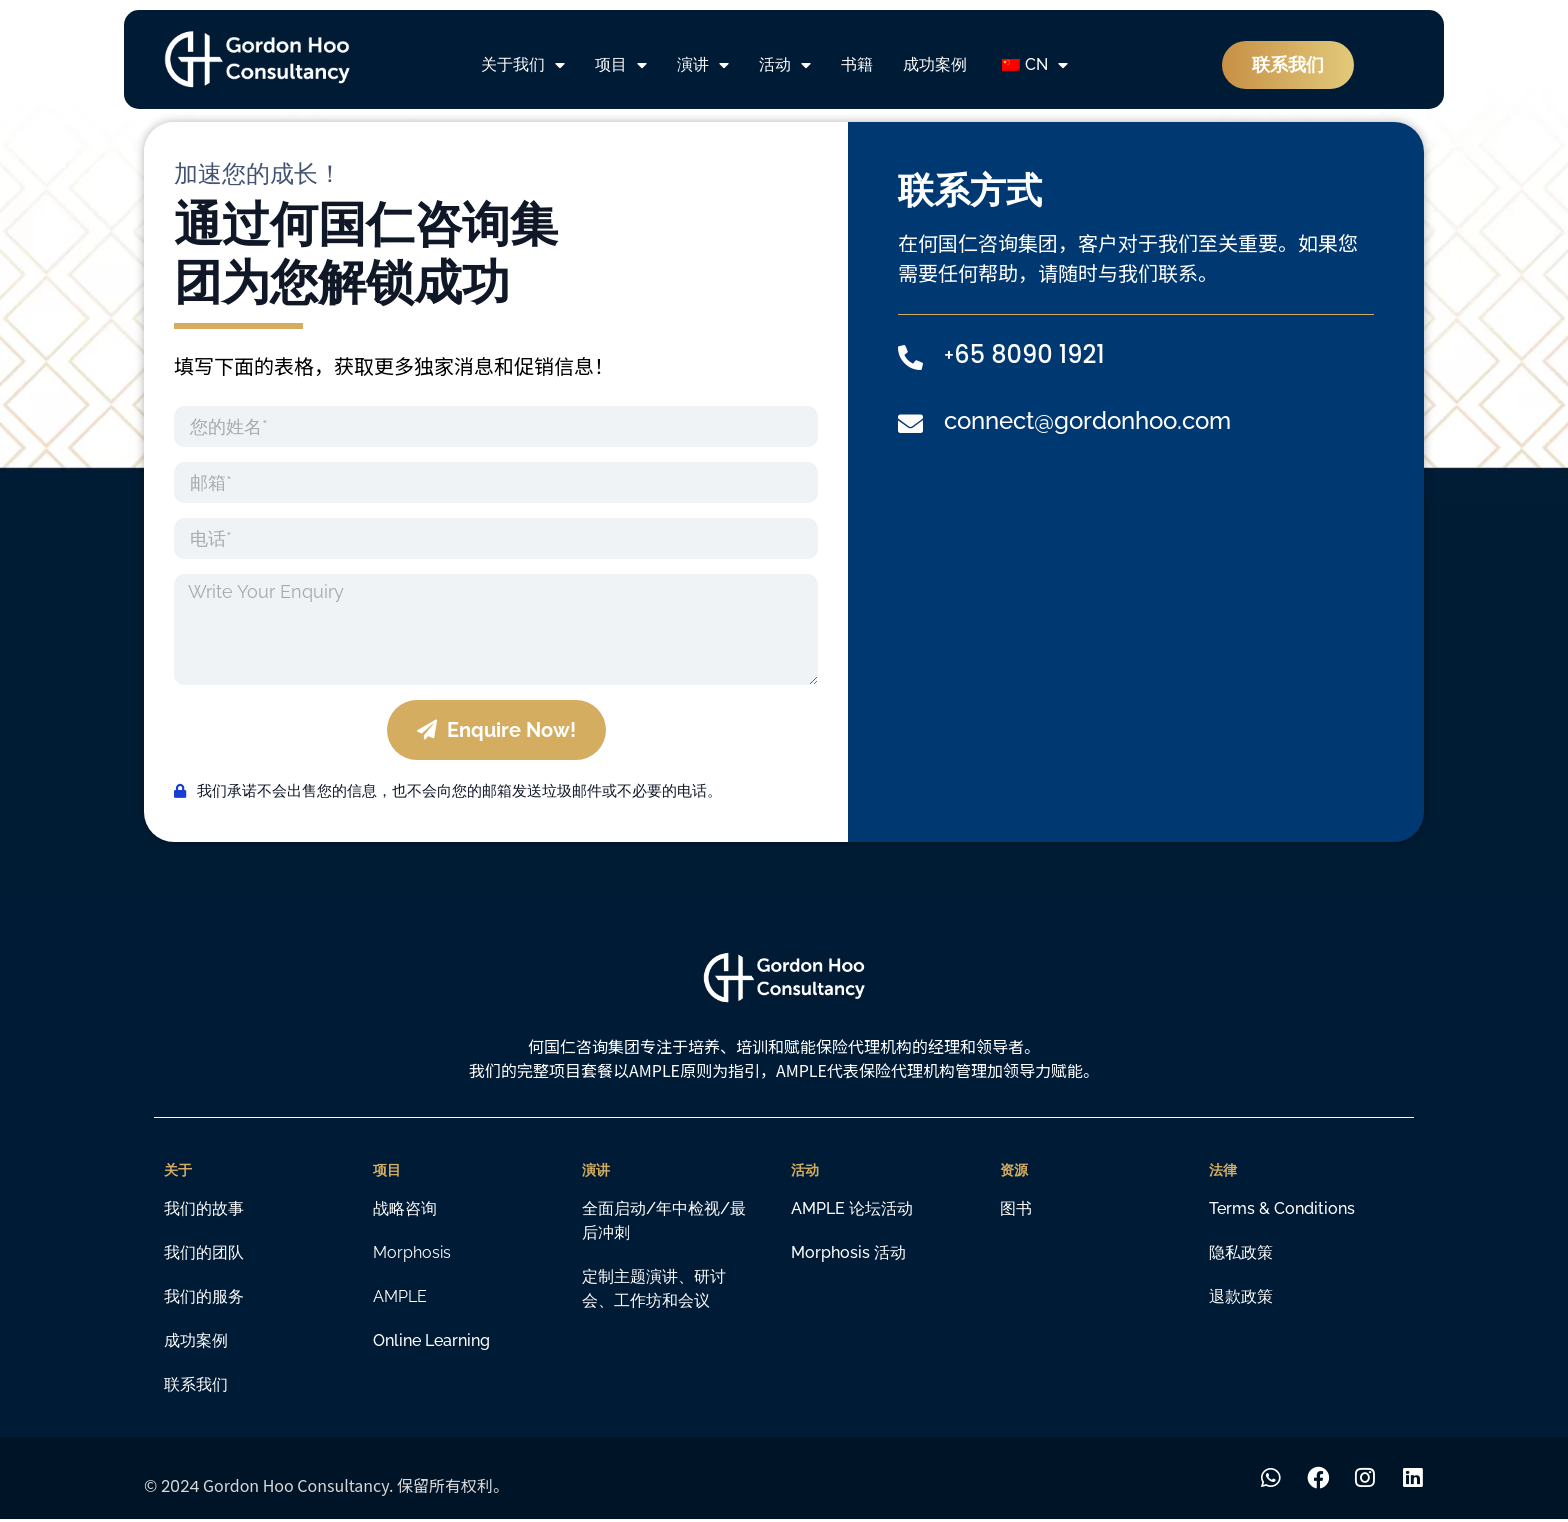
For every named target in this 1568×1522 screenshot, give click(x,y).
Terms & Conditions (1282, 1208)
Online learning (431, 1340)
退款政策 (1241, 1296)
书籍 (857, 64)
